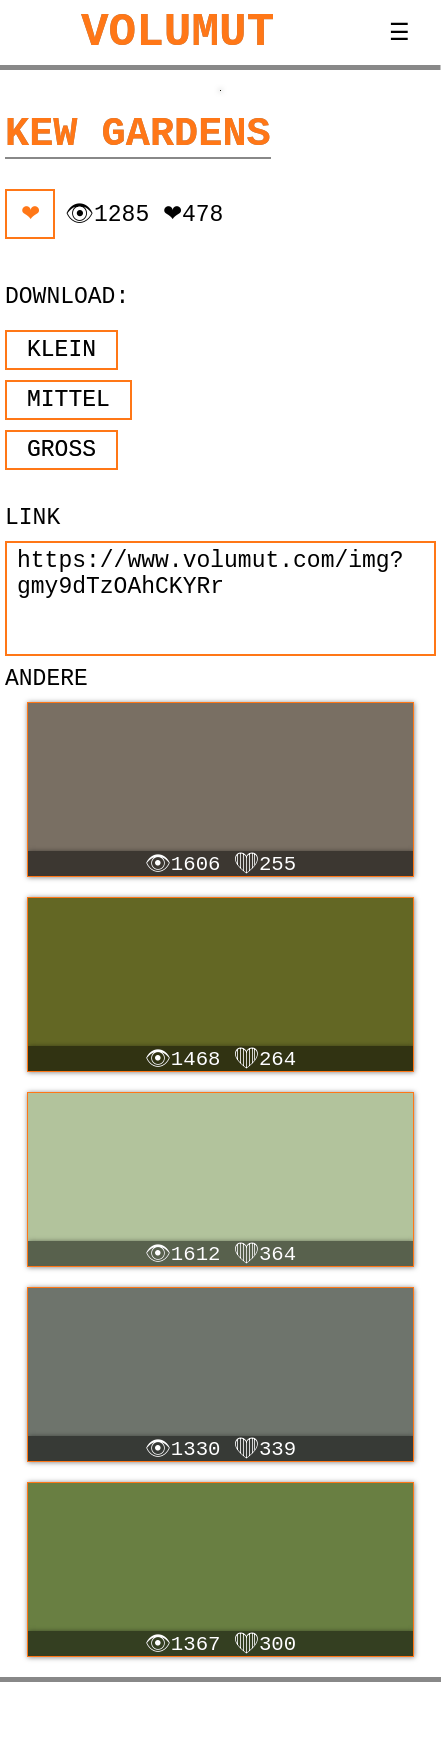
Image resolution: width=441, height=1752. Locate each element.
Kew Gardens (138, 134)
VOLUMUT (177, 33)
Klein (61, 350)
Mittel (68, 400)
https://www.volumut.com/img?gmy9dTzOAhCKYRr (220, 598)
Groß (61, 450)
